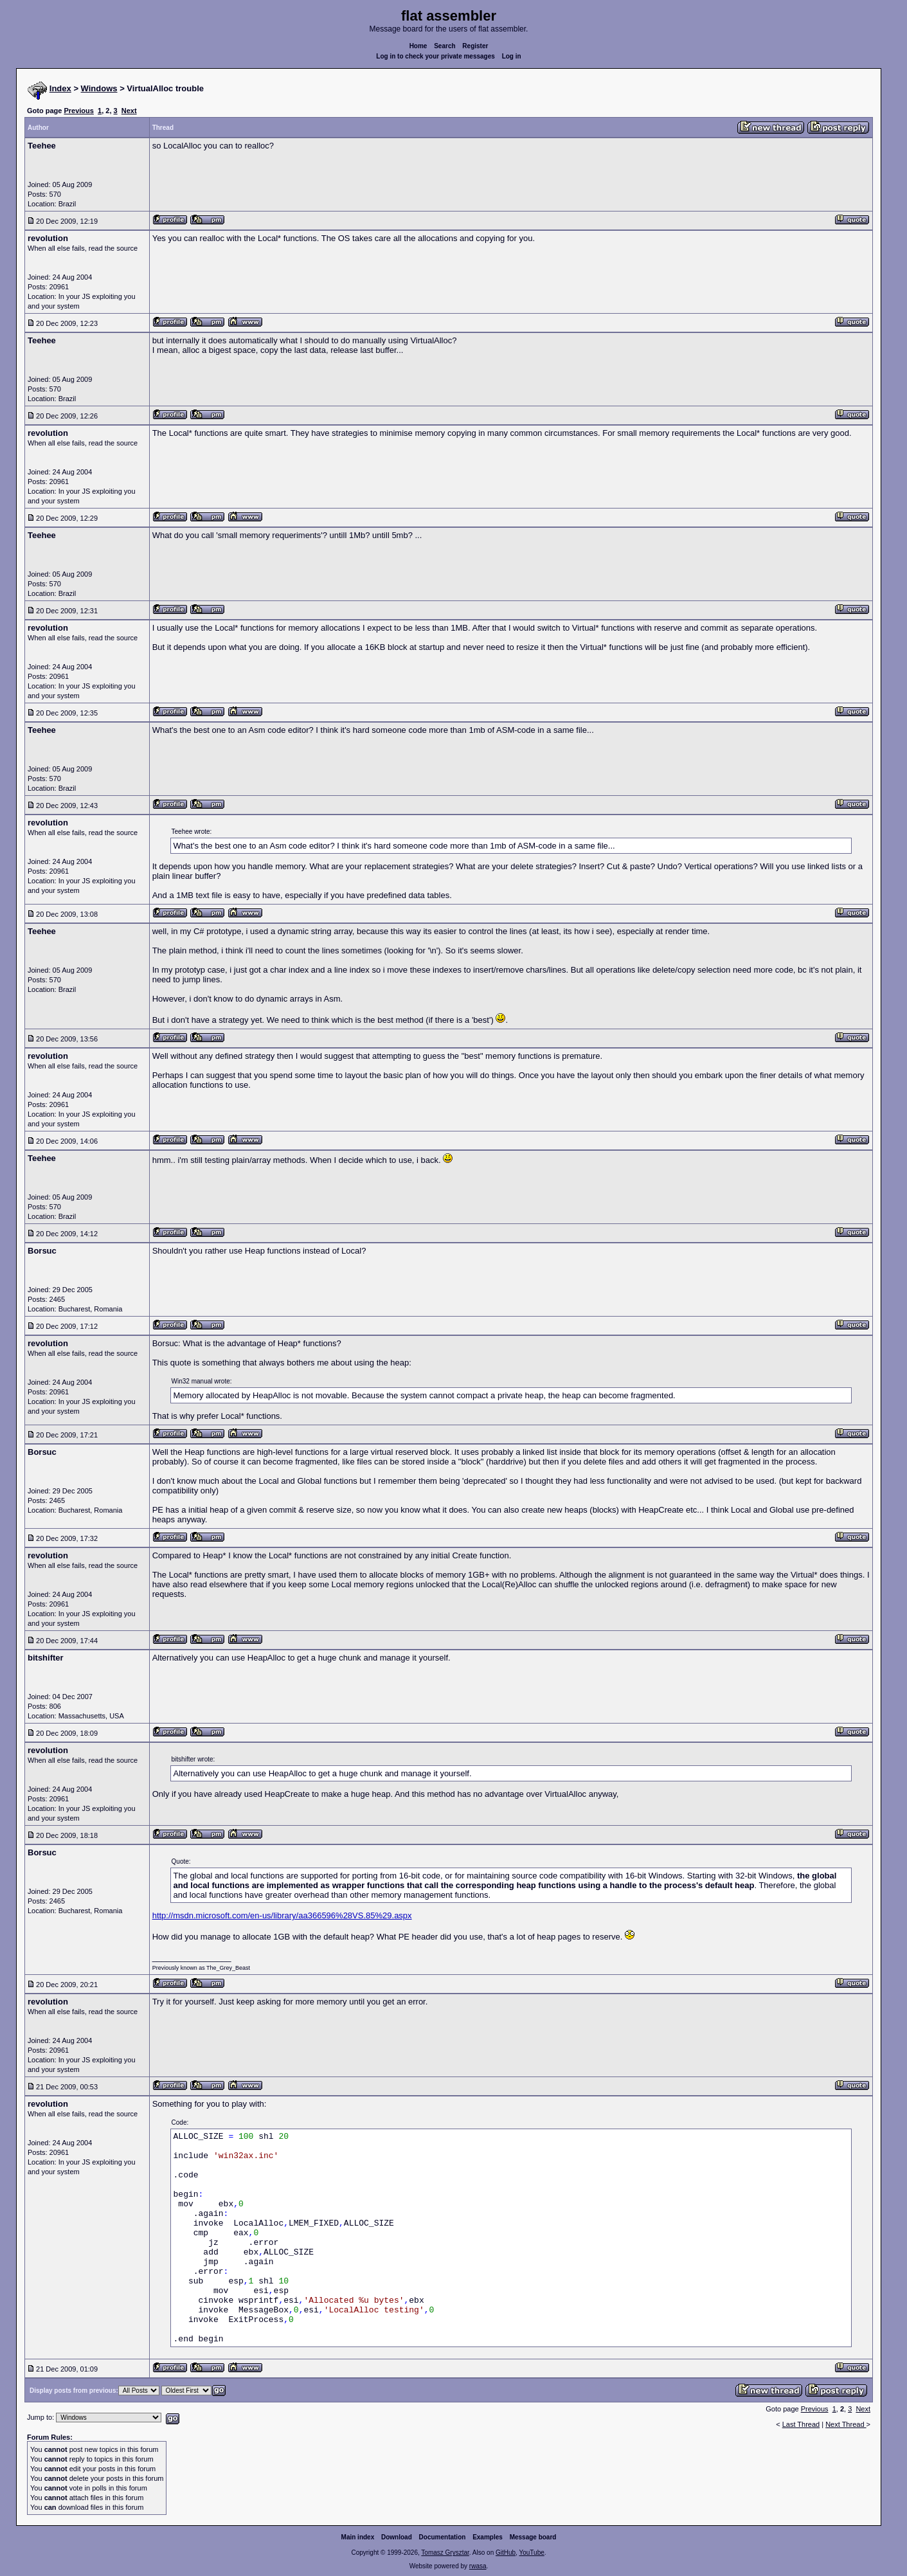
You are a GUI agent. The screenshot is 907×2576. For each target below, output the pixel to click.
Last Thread (801, 2424)
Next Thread (845, 2424)
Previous (78, 110)
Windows (99, 88)
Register (475, 46)
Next (129, 110)
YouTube (531, 2552)
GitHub (506, 2552)
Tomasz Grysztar (445, 2552)
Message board (533, 2537)
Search (444, 46)
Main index (358, 2537)
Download (396, 2537)
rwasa (478, 2566)
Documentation (442, 2537)
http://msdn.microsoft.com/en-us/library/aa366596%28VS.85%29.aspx (282, 1915)
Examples (487, 2537)
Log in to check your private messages (435, 56)
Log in (511, 56)
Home (418, 46)
